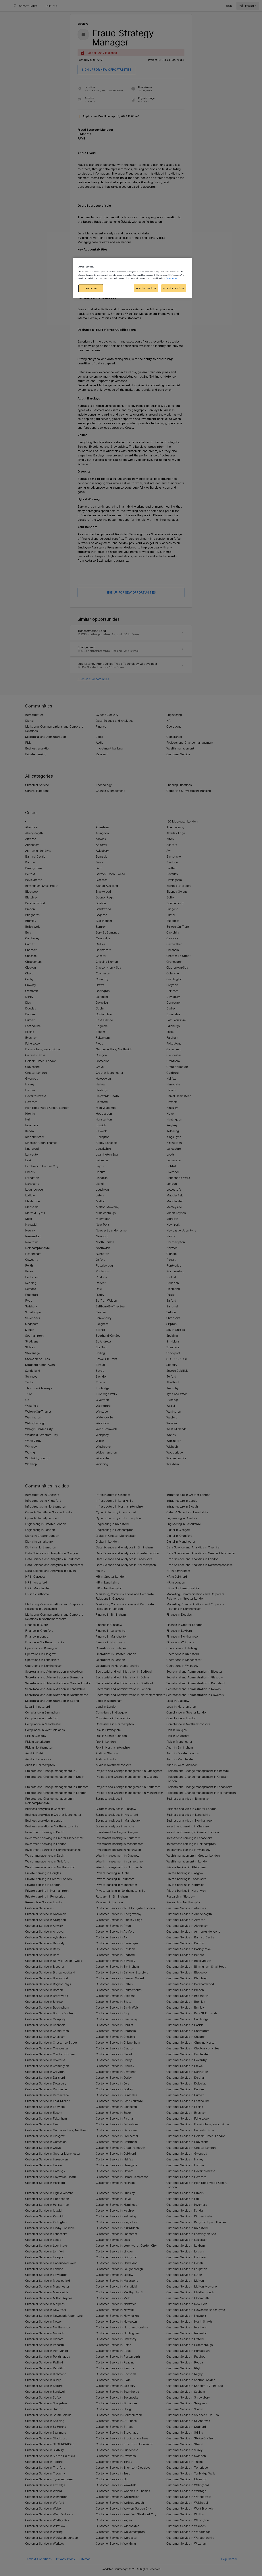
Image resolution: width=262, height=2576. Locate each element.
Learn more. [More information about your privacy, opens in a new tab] (171, 278)
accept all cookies (173, 288)
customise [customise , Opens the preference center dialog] (91, 288)
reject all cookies (146, 288)
